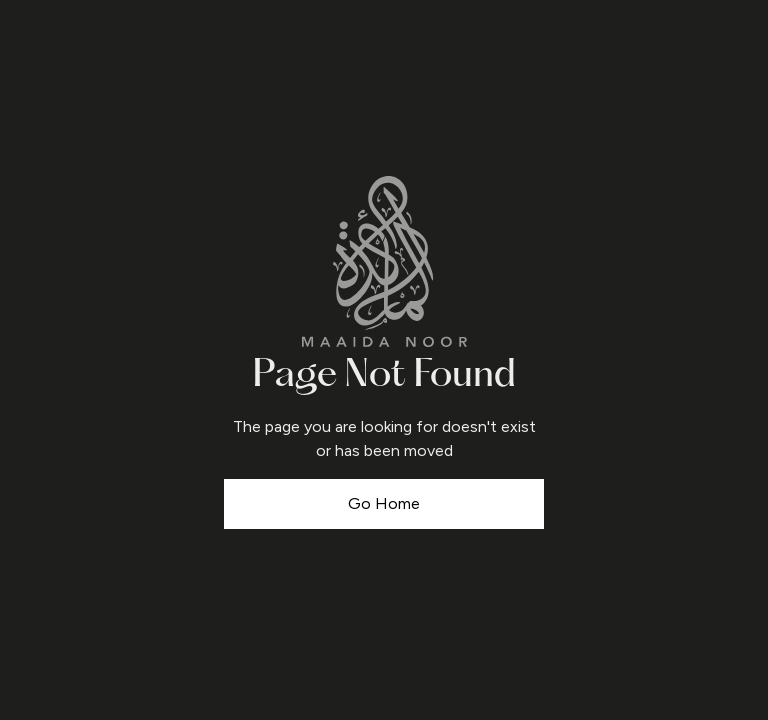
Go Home (384, 503)
